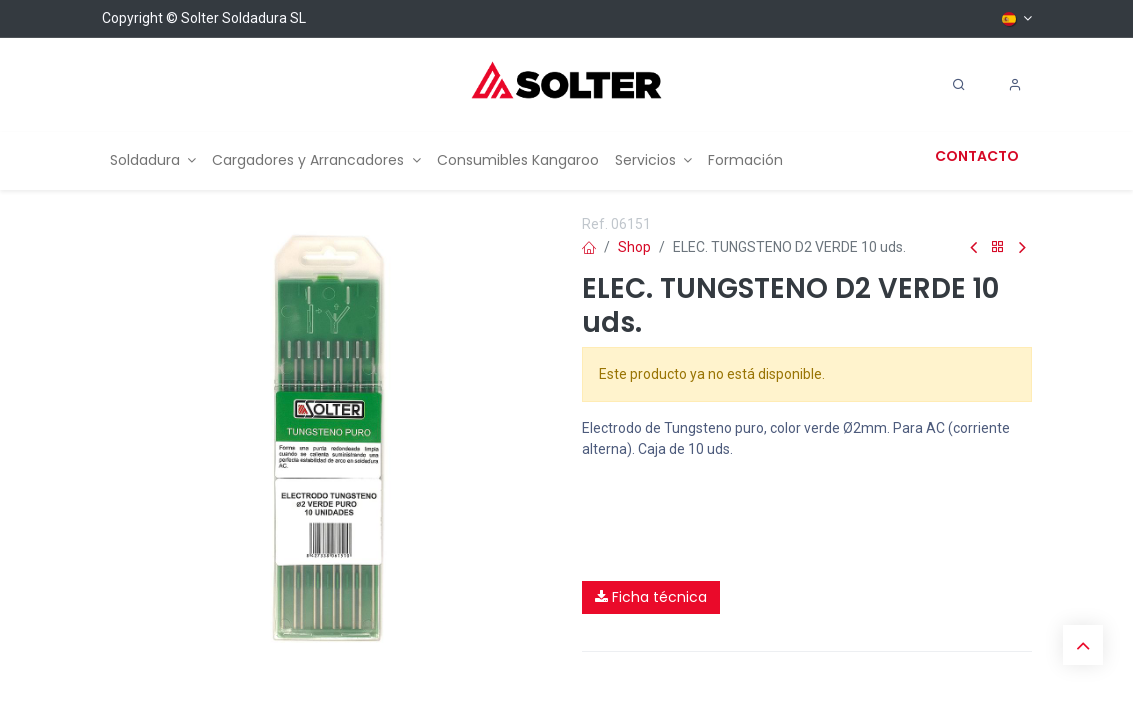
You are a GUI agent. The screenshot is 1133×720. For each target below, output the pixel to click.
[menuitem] (153, 160)
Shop (634, 247)
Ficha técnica (651, 597)
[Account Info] (1015, 85)
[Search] (959, 85)
